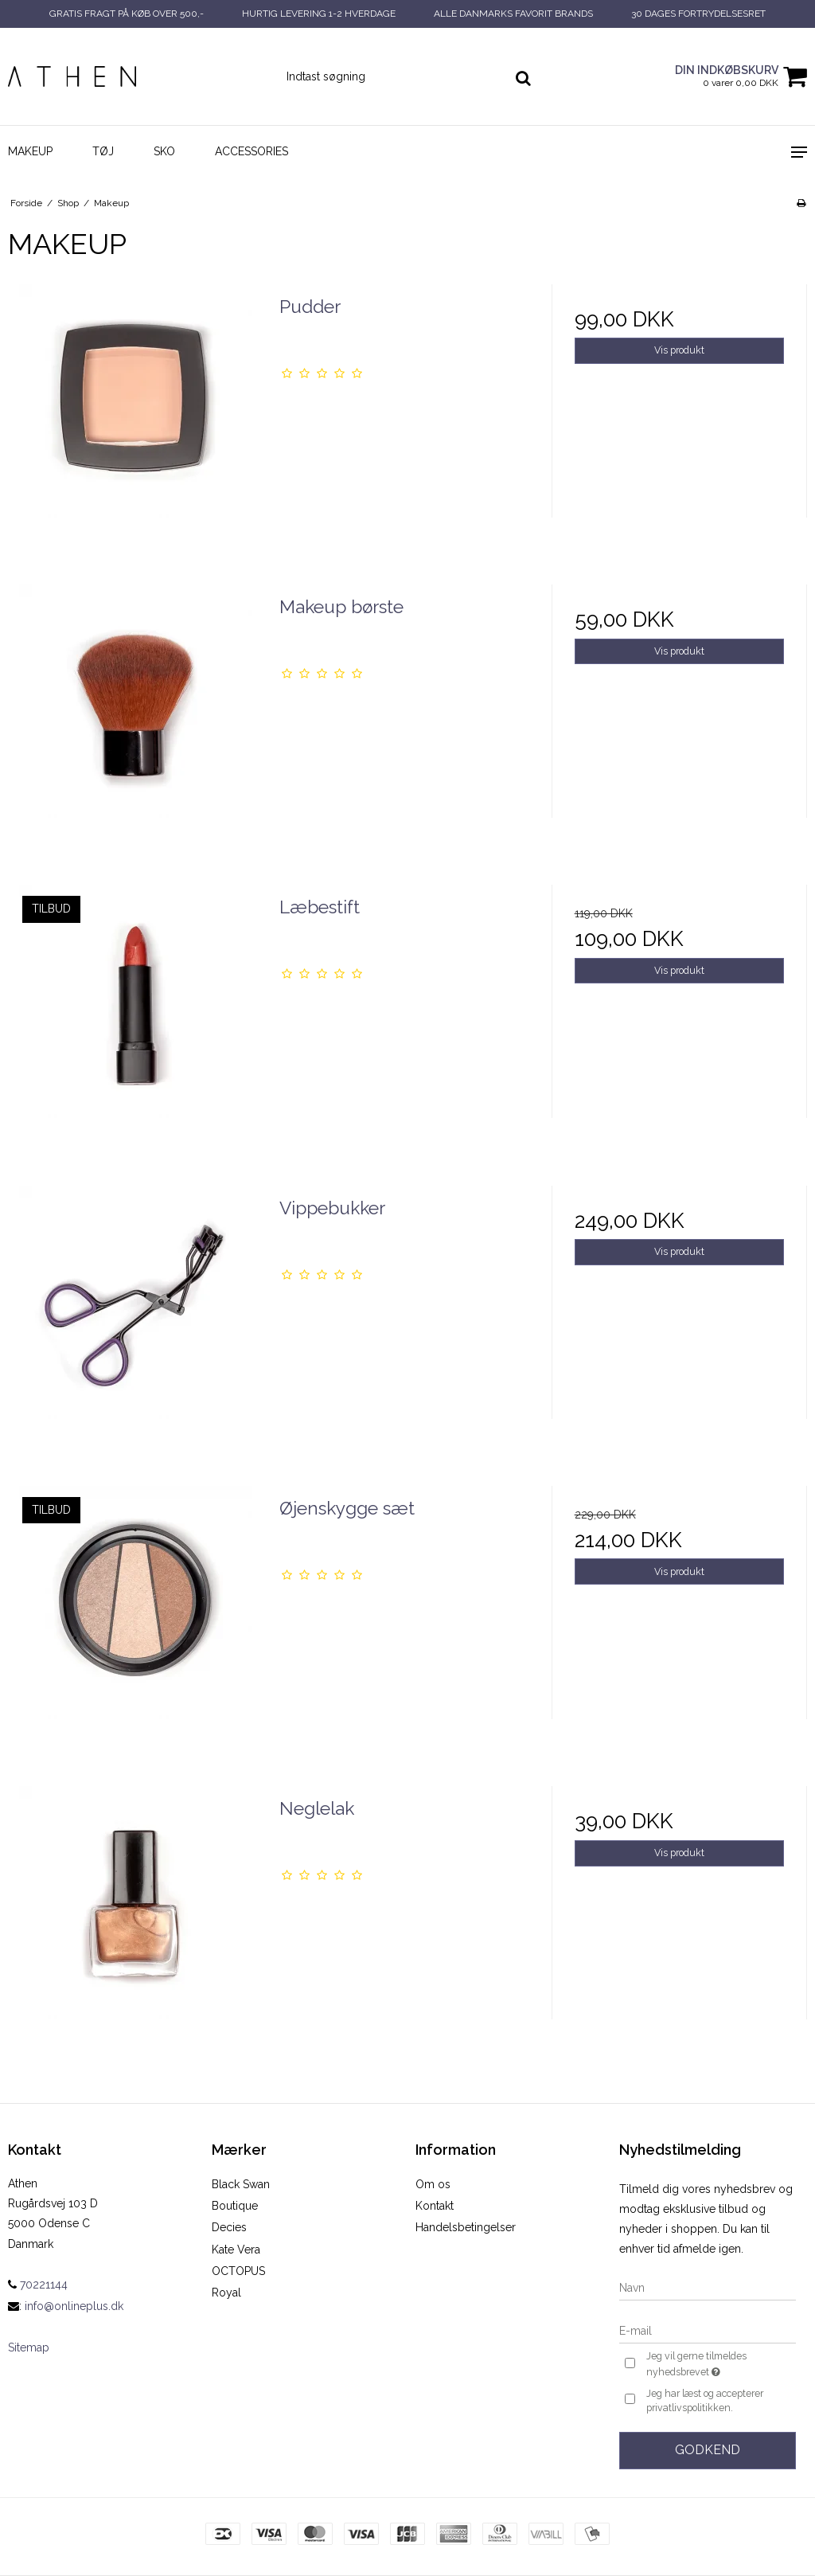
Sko (164, 151)
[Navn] (707, 2287)
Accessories (251, 151)
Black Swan (241, 2184)
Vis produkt (679, 350)
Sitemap (28, 2347)
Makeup (30, 151)
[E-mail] (707, 2330)
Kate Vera (236, 2249)
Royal (226, 2292)
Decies (229, 2227)
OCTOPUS (238, 2271)
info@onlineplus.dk (74, 2306)
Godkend (707, 2449)
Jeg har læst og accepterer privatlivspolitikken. (704, 2400)
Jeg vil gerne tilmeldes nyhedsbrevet (720, 2365)
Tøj (103, 151)
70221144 (38, 2284)
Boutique (235, 2205)
